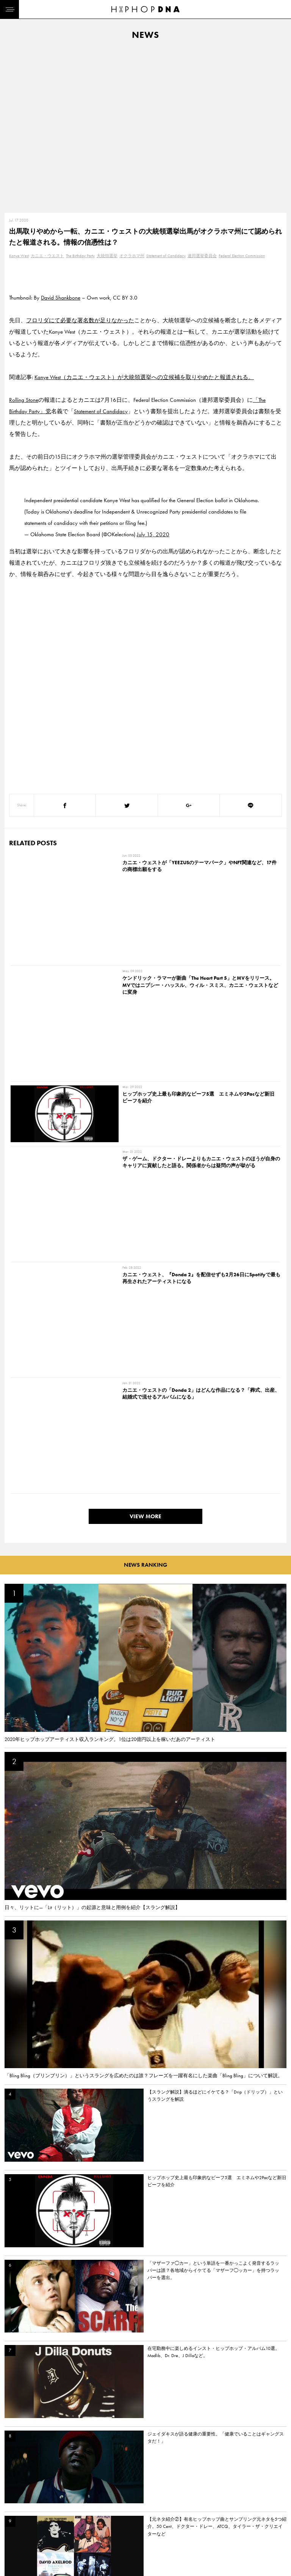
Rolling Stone (23, 400)
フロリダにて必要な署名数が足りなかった (80, 320)
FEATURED (17, 2569)
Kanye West (19, 255)
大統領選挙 (107, 255)
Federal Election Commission (242, 255)
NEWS (13, 2556)
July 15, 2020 (153, 534)
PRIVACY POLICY (58, 2542)
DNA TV (14, 2542)
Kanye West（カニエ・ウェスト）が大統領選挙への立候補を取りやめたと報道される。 (144, 377)
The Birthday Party (80, 255)
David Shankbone (60, 297)
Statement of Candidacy (166, 255)
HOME (14, 2529)
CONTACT (51, 2529)
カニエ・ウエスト (47, 255)
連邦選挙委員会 (202, 255)
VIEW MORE (145, 1098)
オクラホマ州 (131, 255)
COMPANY (52, 2556)
